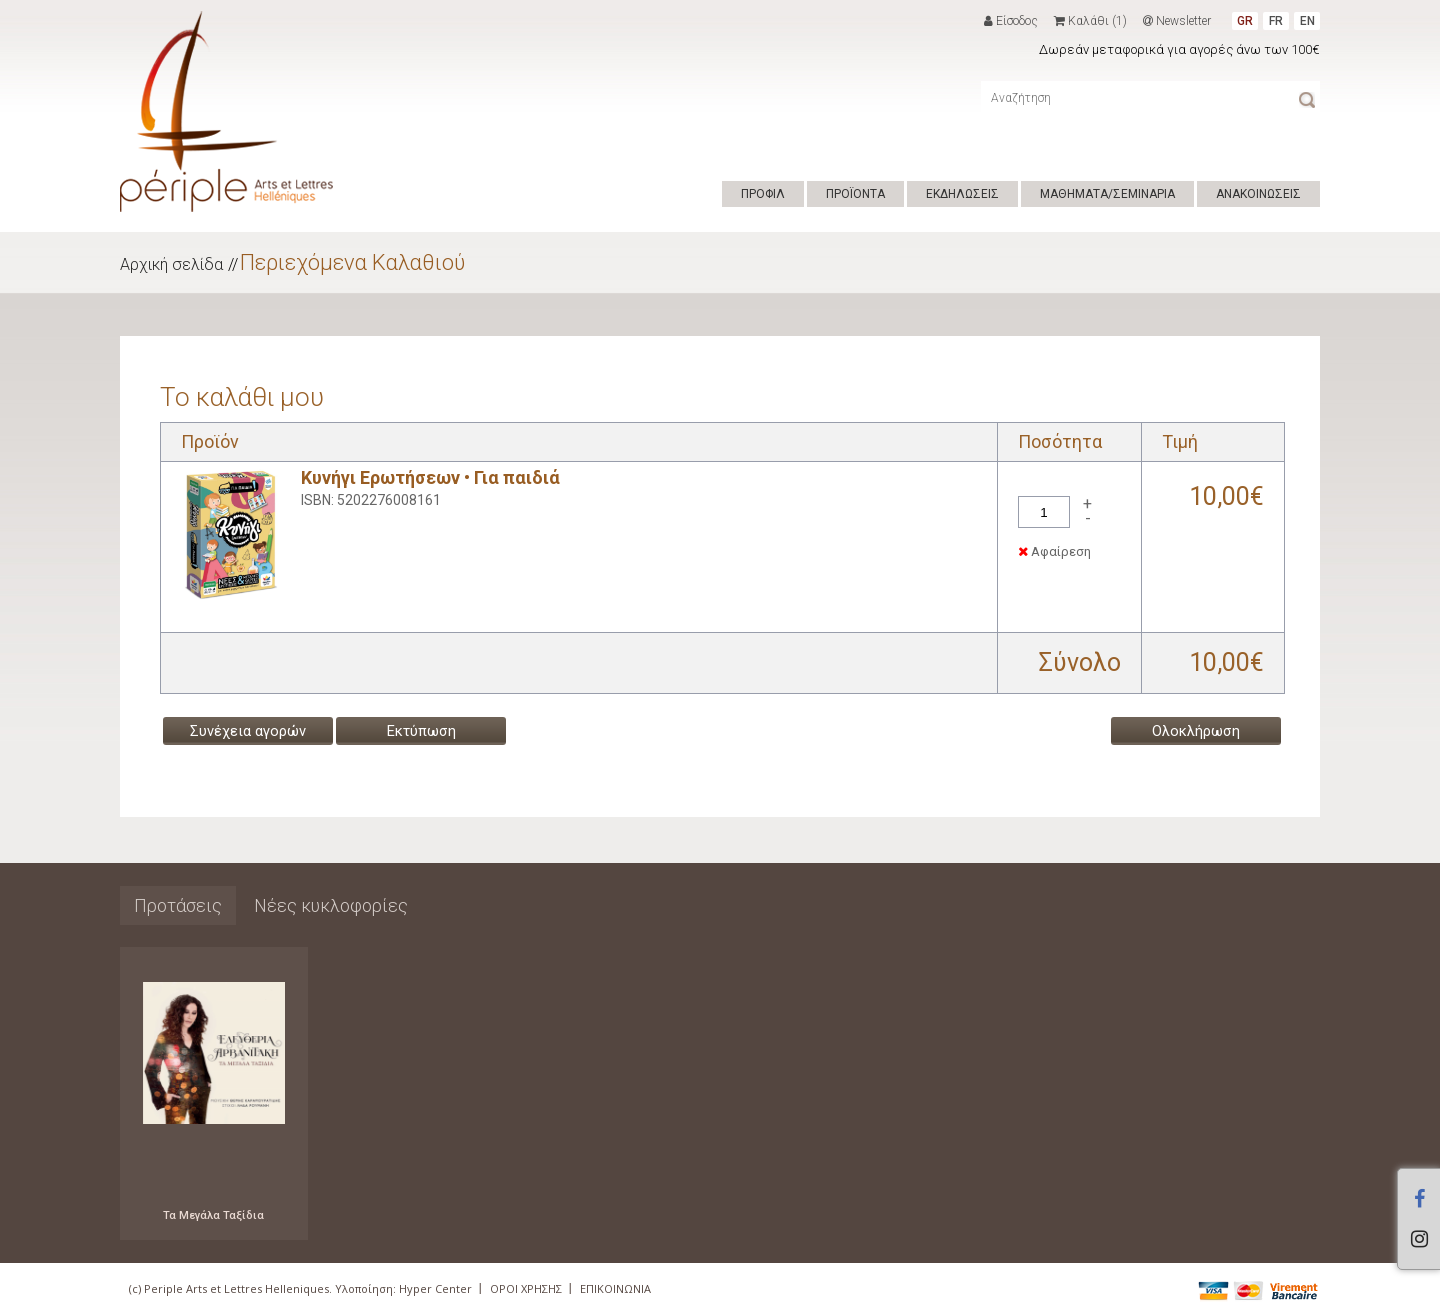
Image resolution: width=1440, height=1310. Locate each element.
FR (1276, 21)
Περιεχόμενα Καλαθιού (352, 262)
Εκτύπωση (421, 731)
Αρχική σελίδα (171, 264)
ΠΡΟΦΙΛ (763, 194)
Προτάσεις (178, 905)
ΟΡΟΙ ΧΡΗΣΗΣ (526, 1288)
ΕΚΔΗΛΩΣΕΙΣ (962, 194)
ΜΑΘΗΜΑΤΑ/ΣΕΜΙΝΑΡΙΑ (1107, 194)
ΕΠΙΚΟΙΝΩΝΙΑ (615, 1288)
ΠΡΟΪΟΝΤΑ (855, 194)
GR (1245, 21)
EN (1307, 21)
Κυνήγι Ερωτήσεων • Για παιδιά (430, 477)
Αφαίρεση (1054, 551)
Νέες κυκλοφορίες (331, 905)
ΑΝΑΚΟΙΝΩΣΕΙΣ (1258, 194)
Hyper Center (435, 1288)
